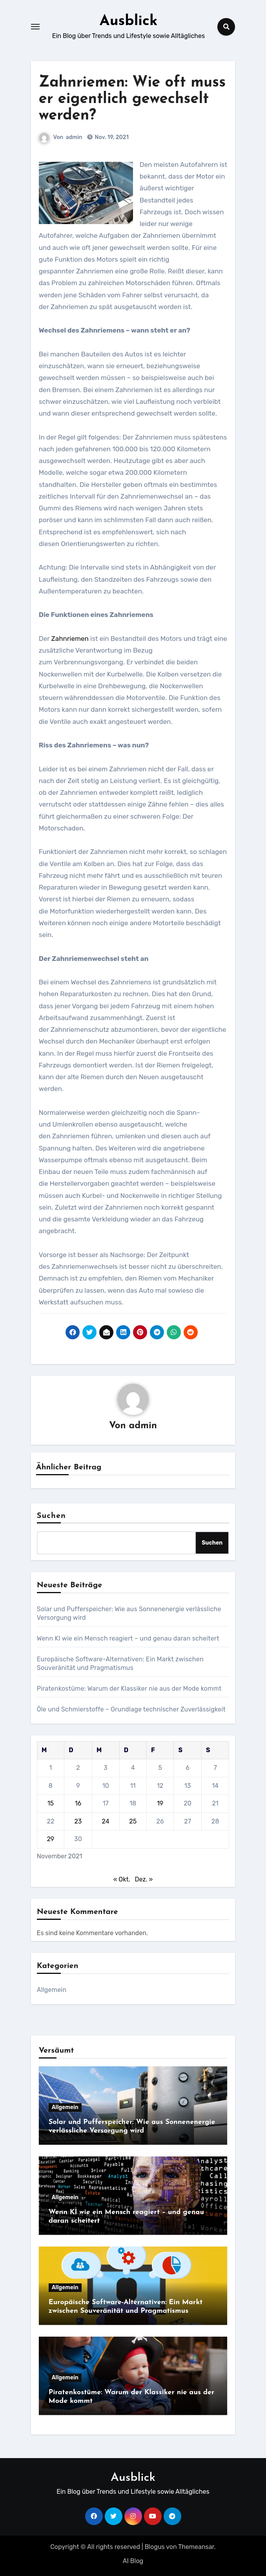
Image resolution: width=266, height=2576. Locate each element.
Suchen (51, 1516)
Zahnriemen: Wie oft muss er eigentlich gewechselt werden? (132, 99)
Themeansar (196, 2547)
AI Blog (133, 2561)
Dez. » (144, 1879)
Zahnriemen (70, 638)
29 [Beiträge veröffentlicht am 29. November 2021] (50, 1839)
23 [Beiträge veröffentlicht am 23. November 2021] (78, 1821)
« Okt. (121, 1879)
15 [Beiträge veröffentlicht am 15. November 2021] (50, 1803)
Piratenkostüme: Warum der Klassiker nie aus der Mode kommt (129, 1688)
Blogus (155, 2547)
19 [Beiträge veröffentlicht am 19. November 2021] (160, 1803)
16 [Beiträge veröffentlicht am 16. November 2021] (78, 1803)
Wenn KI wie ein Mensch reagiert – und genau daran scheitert (128, 1638)
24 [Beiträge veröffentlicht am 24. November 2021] (105, 1821)
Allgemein (52, 1990)
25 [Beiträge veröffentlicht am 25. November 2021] (133, 1821)
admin (74, 137)
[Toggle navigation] (35, 26)
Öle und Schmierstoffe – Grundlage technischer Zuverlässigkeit (131, 1709)
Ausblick (129, 21)
